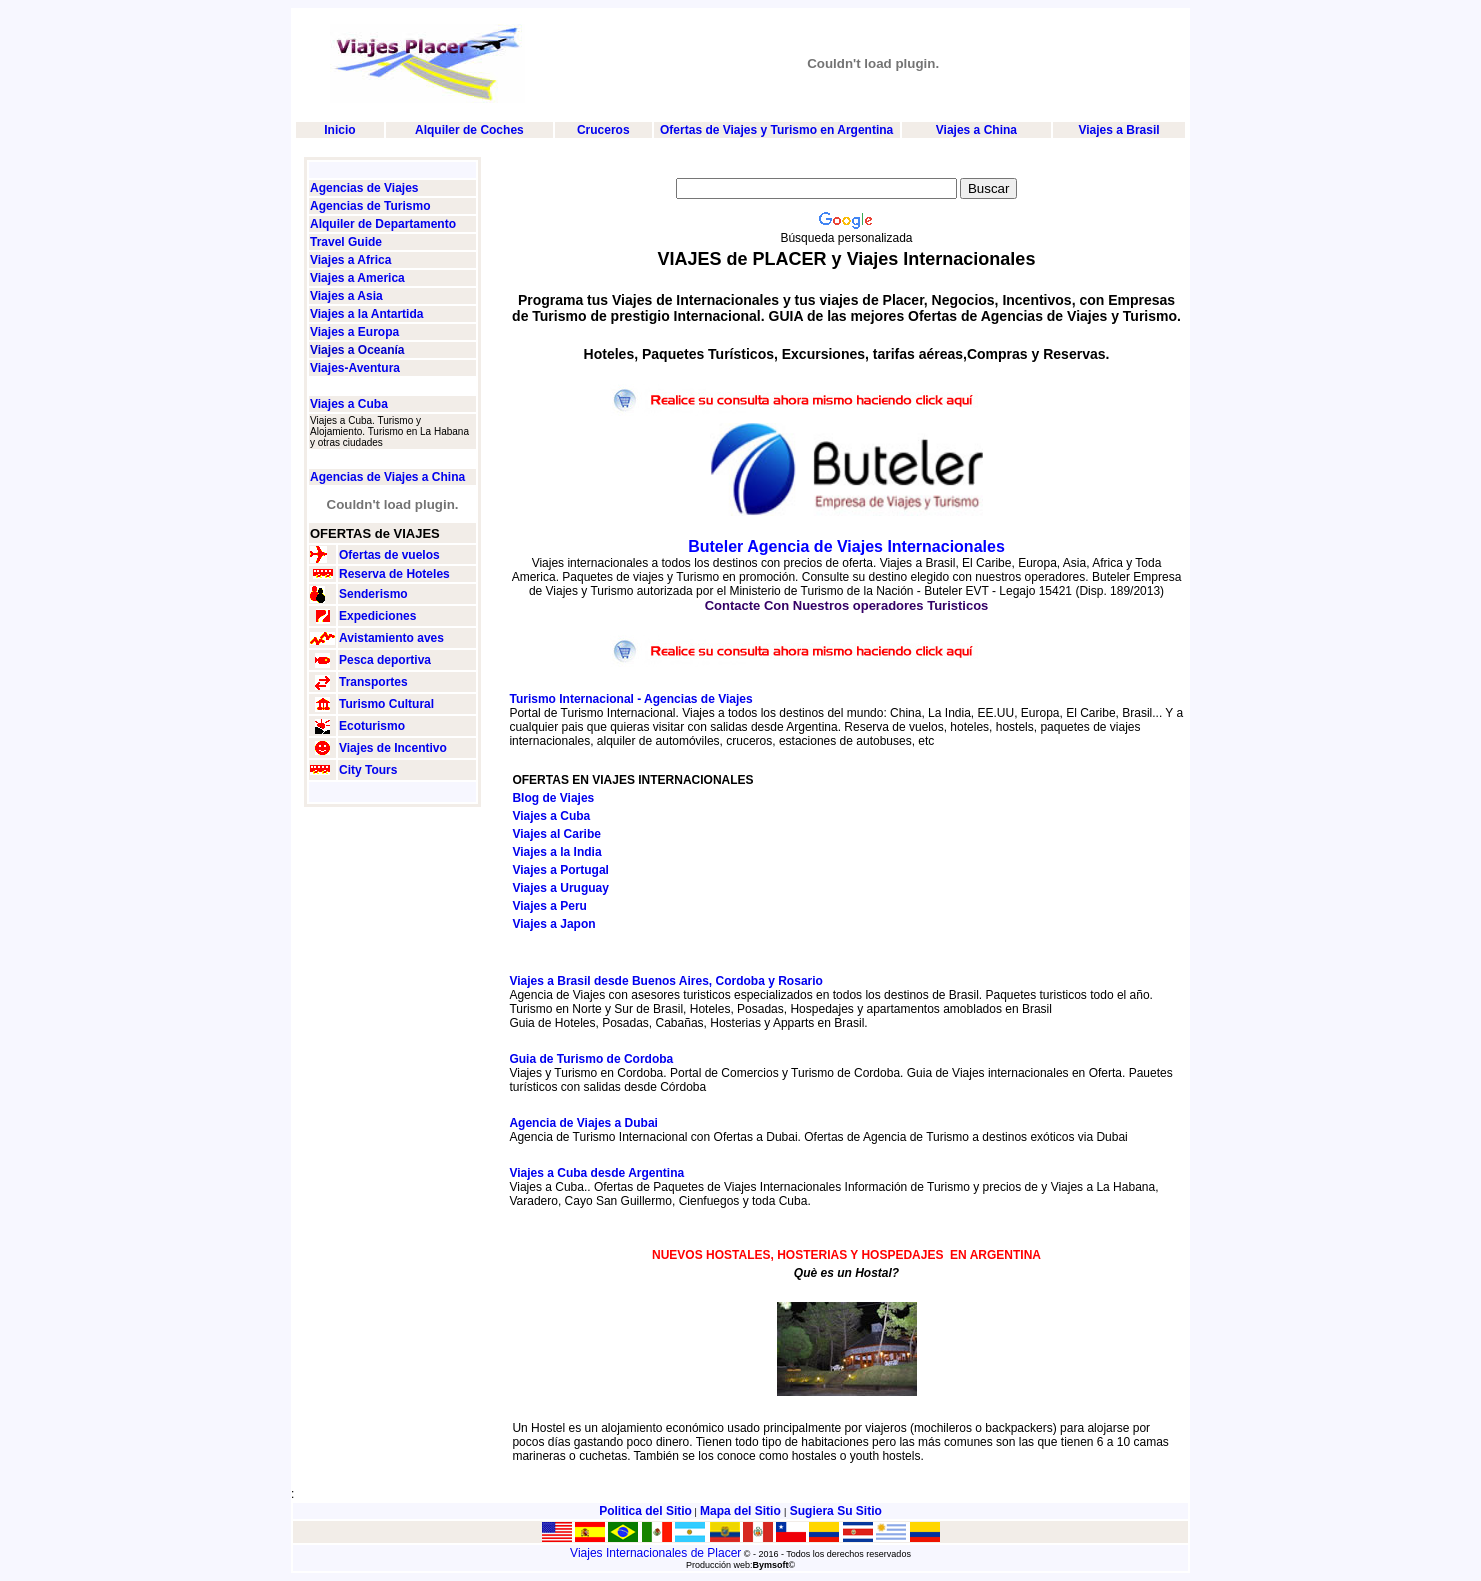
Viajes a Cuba (349, 404)
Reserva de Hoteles (394, 574)
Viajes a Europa (354, 332)
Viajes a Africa (350, 260)
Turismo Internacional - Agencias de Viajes (630, 699)
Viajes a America (357, 278)
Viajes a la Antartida (366, 314)
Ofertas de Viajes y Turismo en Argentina (776, 130)
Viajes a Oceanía (357, 350)
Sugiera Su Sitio (836, 1511)
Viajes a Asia (346, 296)
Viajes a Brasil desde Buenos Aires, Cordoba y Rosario (665, 981)
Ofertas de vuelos (389, 555)
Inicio (339, 130)
